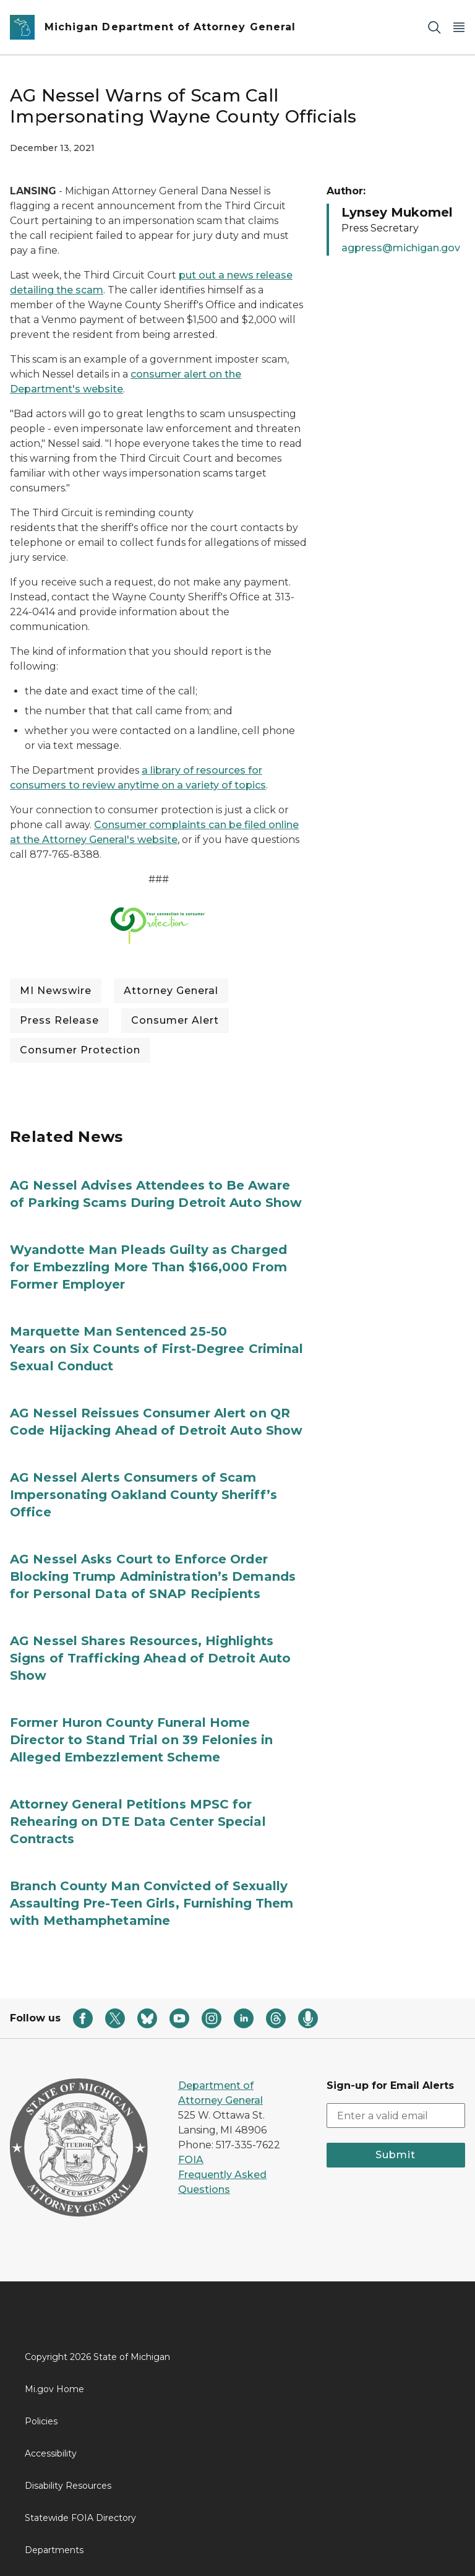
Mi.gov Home (54, 2389)
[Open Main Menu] (458, 27)
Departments (54, 2550)
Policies (41, 2421)
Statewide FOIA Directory (80, 2517)
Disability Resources (68, 2485)
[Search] (434, 27)
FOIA (190, 2160)
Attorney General (171, 990)
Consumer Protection (80, 1050)
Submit (395, 2155)
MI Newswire (56, 990)
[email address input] (396, 2115)
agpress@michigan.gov (400, 248)
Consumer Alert (175, 1020)
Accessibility (51, 2453)
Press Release (59, 1020)
